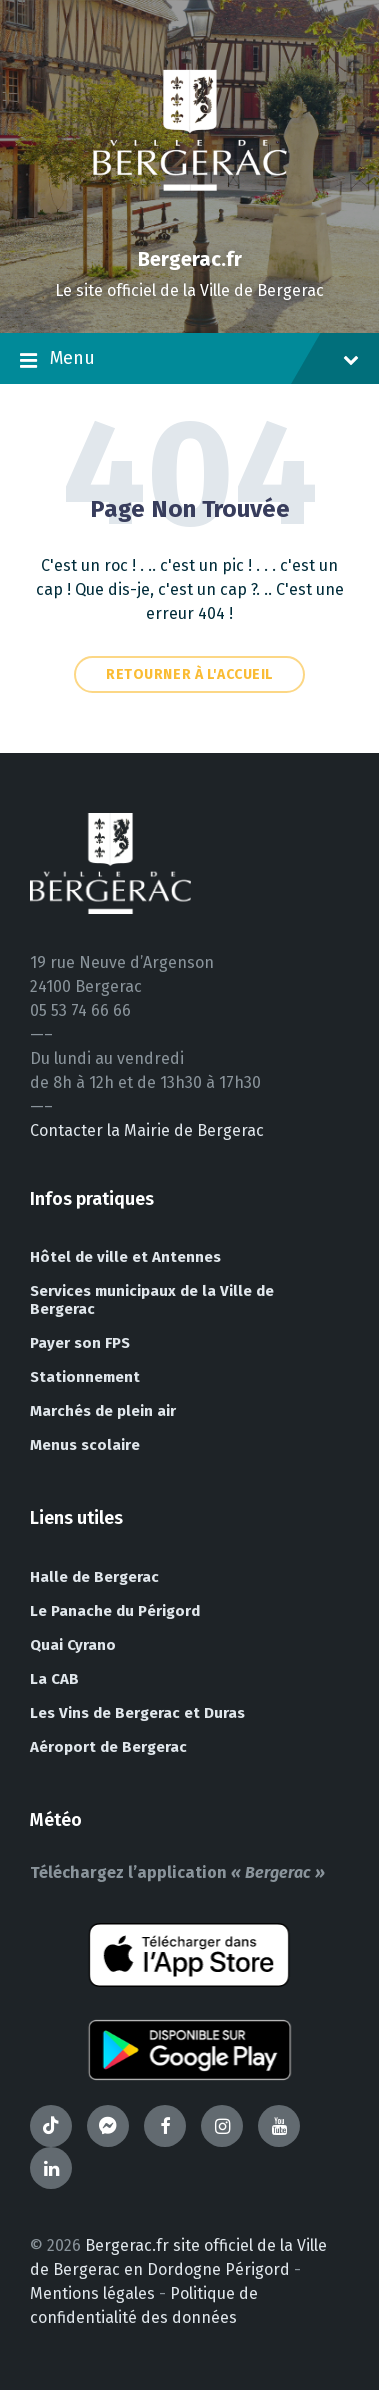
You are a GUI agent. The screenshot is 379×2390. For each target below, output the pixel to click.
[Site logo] (190, 224)
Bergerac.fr (190, 259)
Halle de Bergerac (94, 1577)
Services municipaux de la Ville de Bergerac (152, 1300)
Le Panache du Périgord (115, 1611)
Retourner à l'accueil (189, 674)
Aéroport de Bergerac (108, 1747)
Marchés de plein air (103, 1411)
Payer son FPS (80, 1343)
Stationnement (85, 1377)
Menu (189, 360)
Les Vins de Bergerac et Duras (137, 1713)
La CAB (54, 1679)
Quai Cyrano (73, 1645)
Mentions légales (92, 2293)
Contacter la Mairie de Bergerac (147, 1130)
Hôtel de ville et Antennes (125, 1257)
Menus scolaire (85, 1445)
